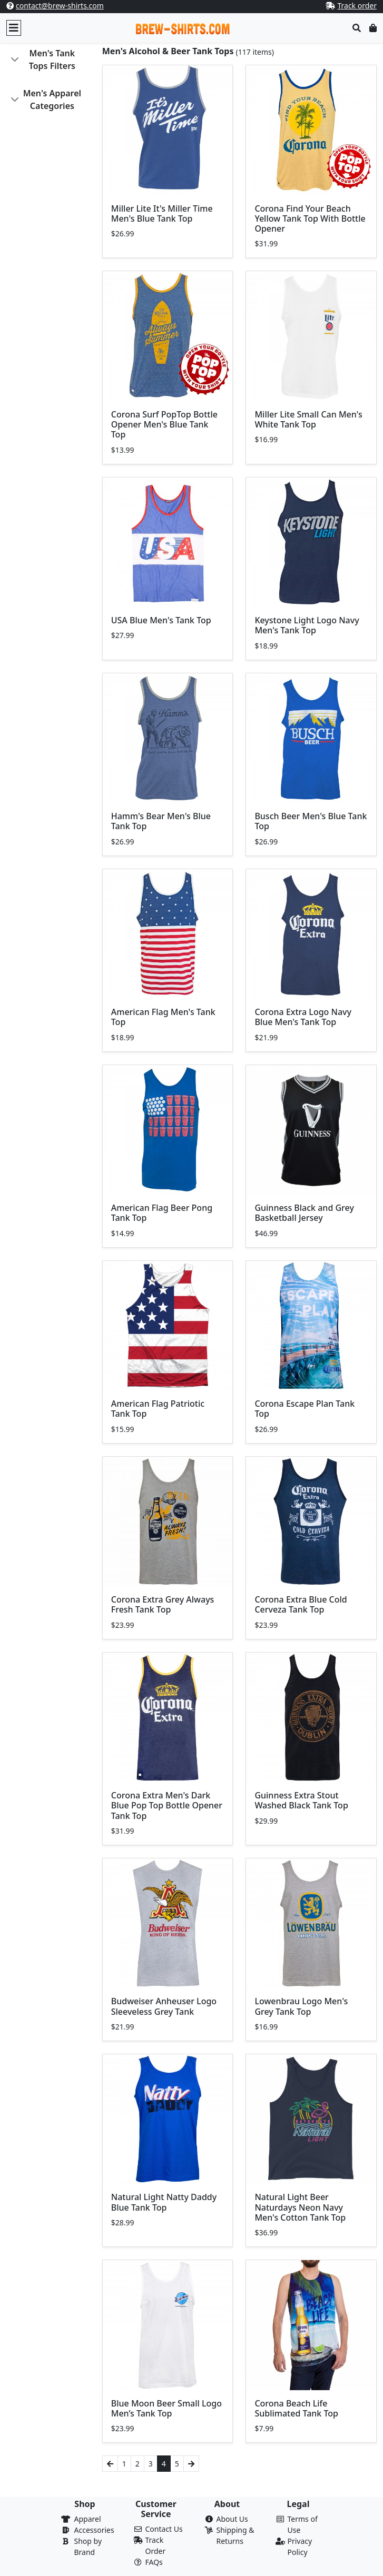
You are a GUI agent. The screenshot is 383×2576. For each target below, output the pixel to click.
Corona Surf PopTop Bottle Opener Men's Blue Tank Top (164, 424)
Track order (357, 6)
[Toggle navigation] (13, 28)
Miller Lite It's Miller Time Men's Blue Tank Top (162, 213)
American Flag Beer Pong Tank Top (161, 1213)
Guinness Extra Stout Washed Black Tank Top (301, 1800)
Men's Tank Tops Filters (52, 59)
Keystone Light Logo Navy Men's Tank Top (306, 625)
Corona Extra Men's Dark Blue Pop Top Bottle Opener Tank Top (166, 1805)
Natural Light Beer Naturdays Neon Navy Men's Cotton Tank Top (300, 2207)
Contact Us (164, 2529)
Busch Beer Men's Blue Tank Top (310, 821)
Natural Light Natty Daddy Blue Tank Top (164, 2202)
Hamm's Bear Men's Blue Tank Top (161, 821)
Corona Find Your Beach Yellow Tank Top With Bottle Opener (309, 218)
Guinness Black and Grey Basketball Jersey (304, 1213)
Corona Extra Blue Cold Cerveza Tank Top (300, 1604)
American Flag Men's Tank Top (163, 1017)
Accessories (94, 2530)
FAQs (154, 2562)
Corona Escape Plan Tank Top (304, 1408)
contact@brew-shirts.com (60, 6)
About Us (232, 2519)
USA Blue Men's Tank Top (161, 620)
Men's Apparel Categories (52, 99)
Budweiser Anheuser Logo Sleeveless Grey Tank (164, 2006)
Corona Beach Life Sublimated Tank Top (296, 2408)
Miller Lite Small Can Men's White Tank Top (308, 419)
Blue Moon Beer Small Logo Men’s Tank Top (166, 2408)
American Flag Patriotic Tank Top (157, 1408)
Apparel (87, 2519)
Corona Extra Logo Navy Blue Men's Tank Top (302, 1017)
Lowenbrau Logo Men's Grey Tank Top (301, 2006)
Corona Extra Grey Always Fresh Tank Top (162, 1604)
